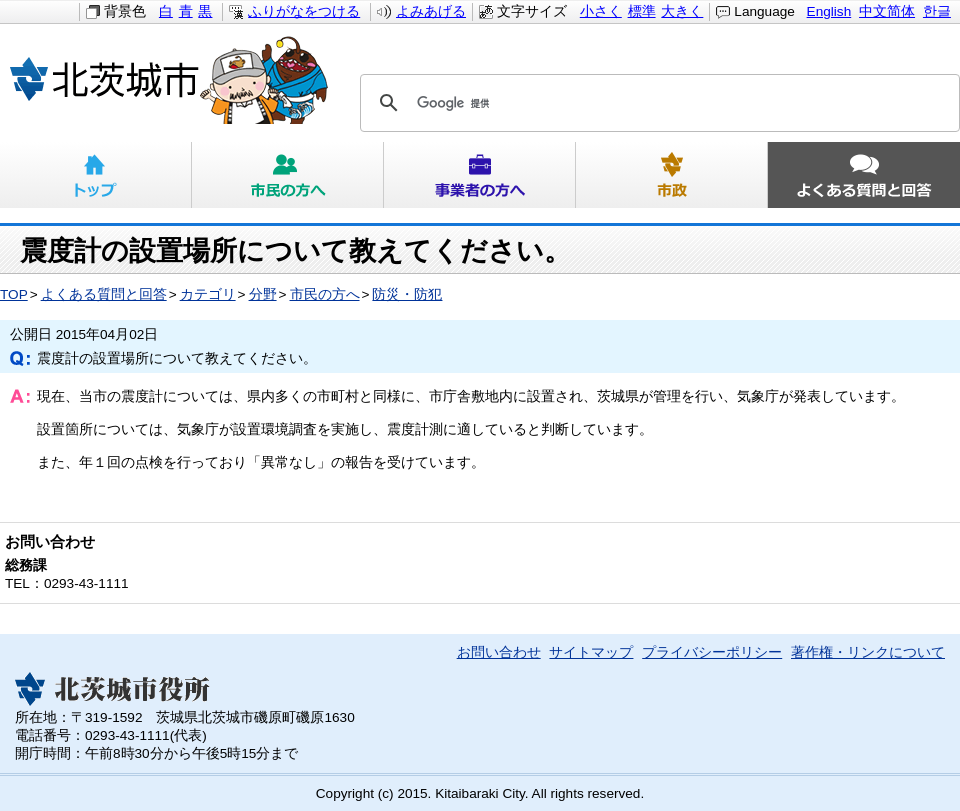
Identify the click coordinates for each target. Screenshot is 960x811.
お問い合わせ (499, 652)
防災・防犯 (407, 294)
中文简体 (887, 11)
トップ (96, 175)
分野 (263, 294)
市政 (672, 175)
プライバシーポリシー (712, 652)
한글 (937, 11)
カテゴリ (208, 294)
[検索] (657, 103)
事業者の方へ (480, 175)
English (829, 11)
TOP (14, 294)
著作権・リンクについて (868, 652)
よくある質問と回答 (864, 175)
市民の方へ (288, 175)
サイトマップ (591, 652)
